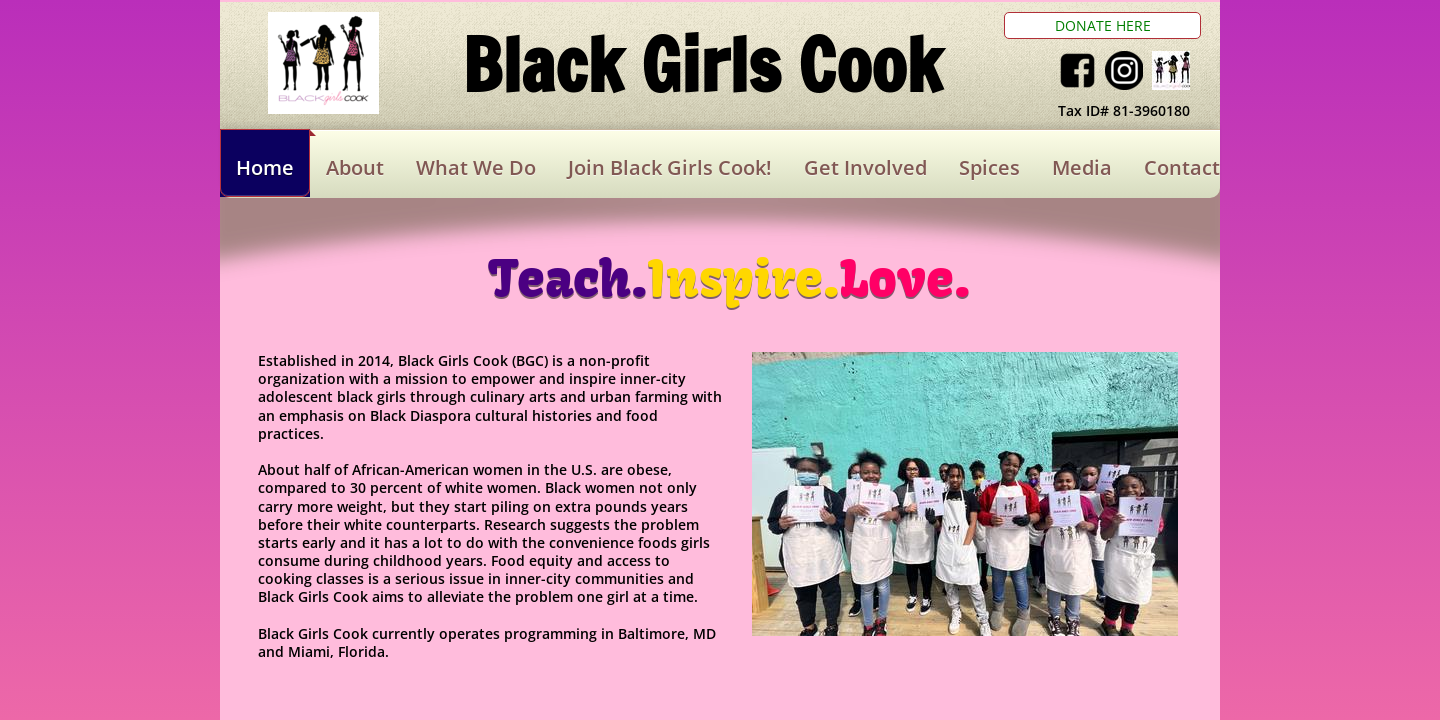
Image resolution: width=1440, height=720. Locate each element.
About (355, 167)
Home (265, 167)
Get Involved (865, 167)
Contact (1182, 167)
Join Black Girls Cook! (670, 167)
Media (1082, 167)
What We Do (476, 167)
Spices (989, 167)
